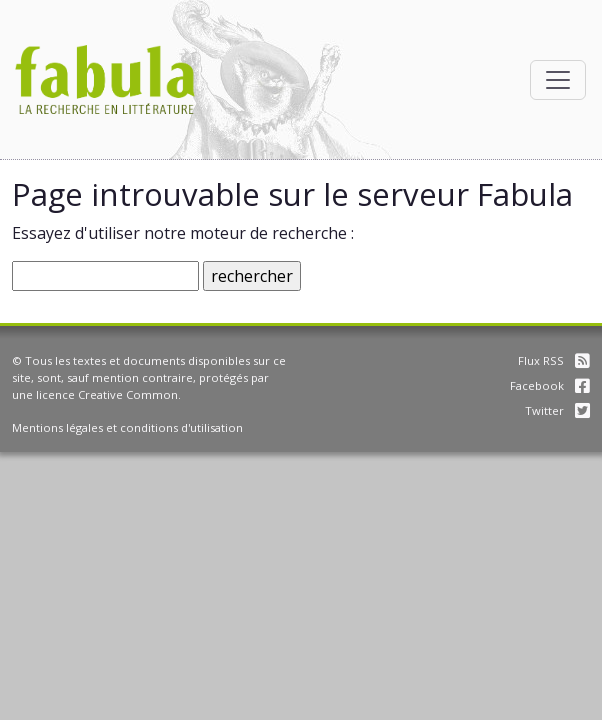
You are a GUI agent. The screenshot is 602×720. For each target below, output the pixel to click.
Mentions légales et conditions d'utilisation (127, 427)
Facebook (550, 385)
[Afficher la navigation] (558, 80)
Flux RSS (554, 360)
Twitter (557, 410)
